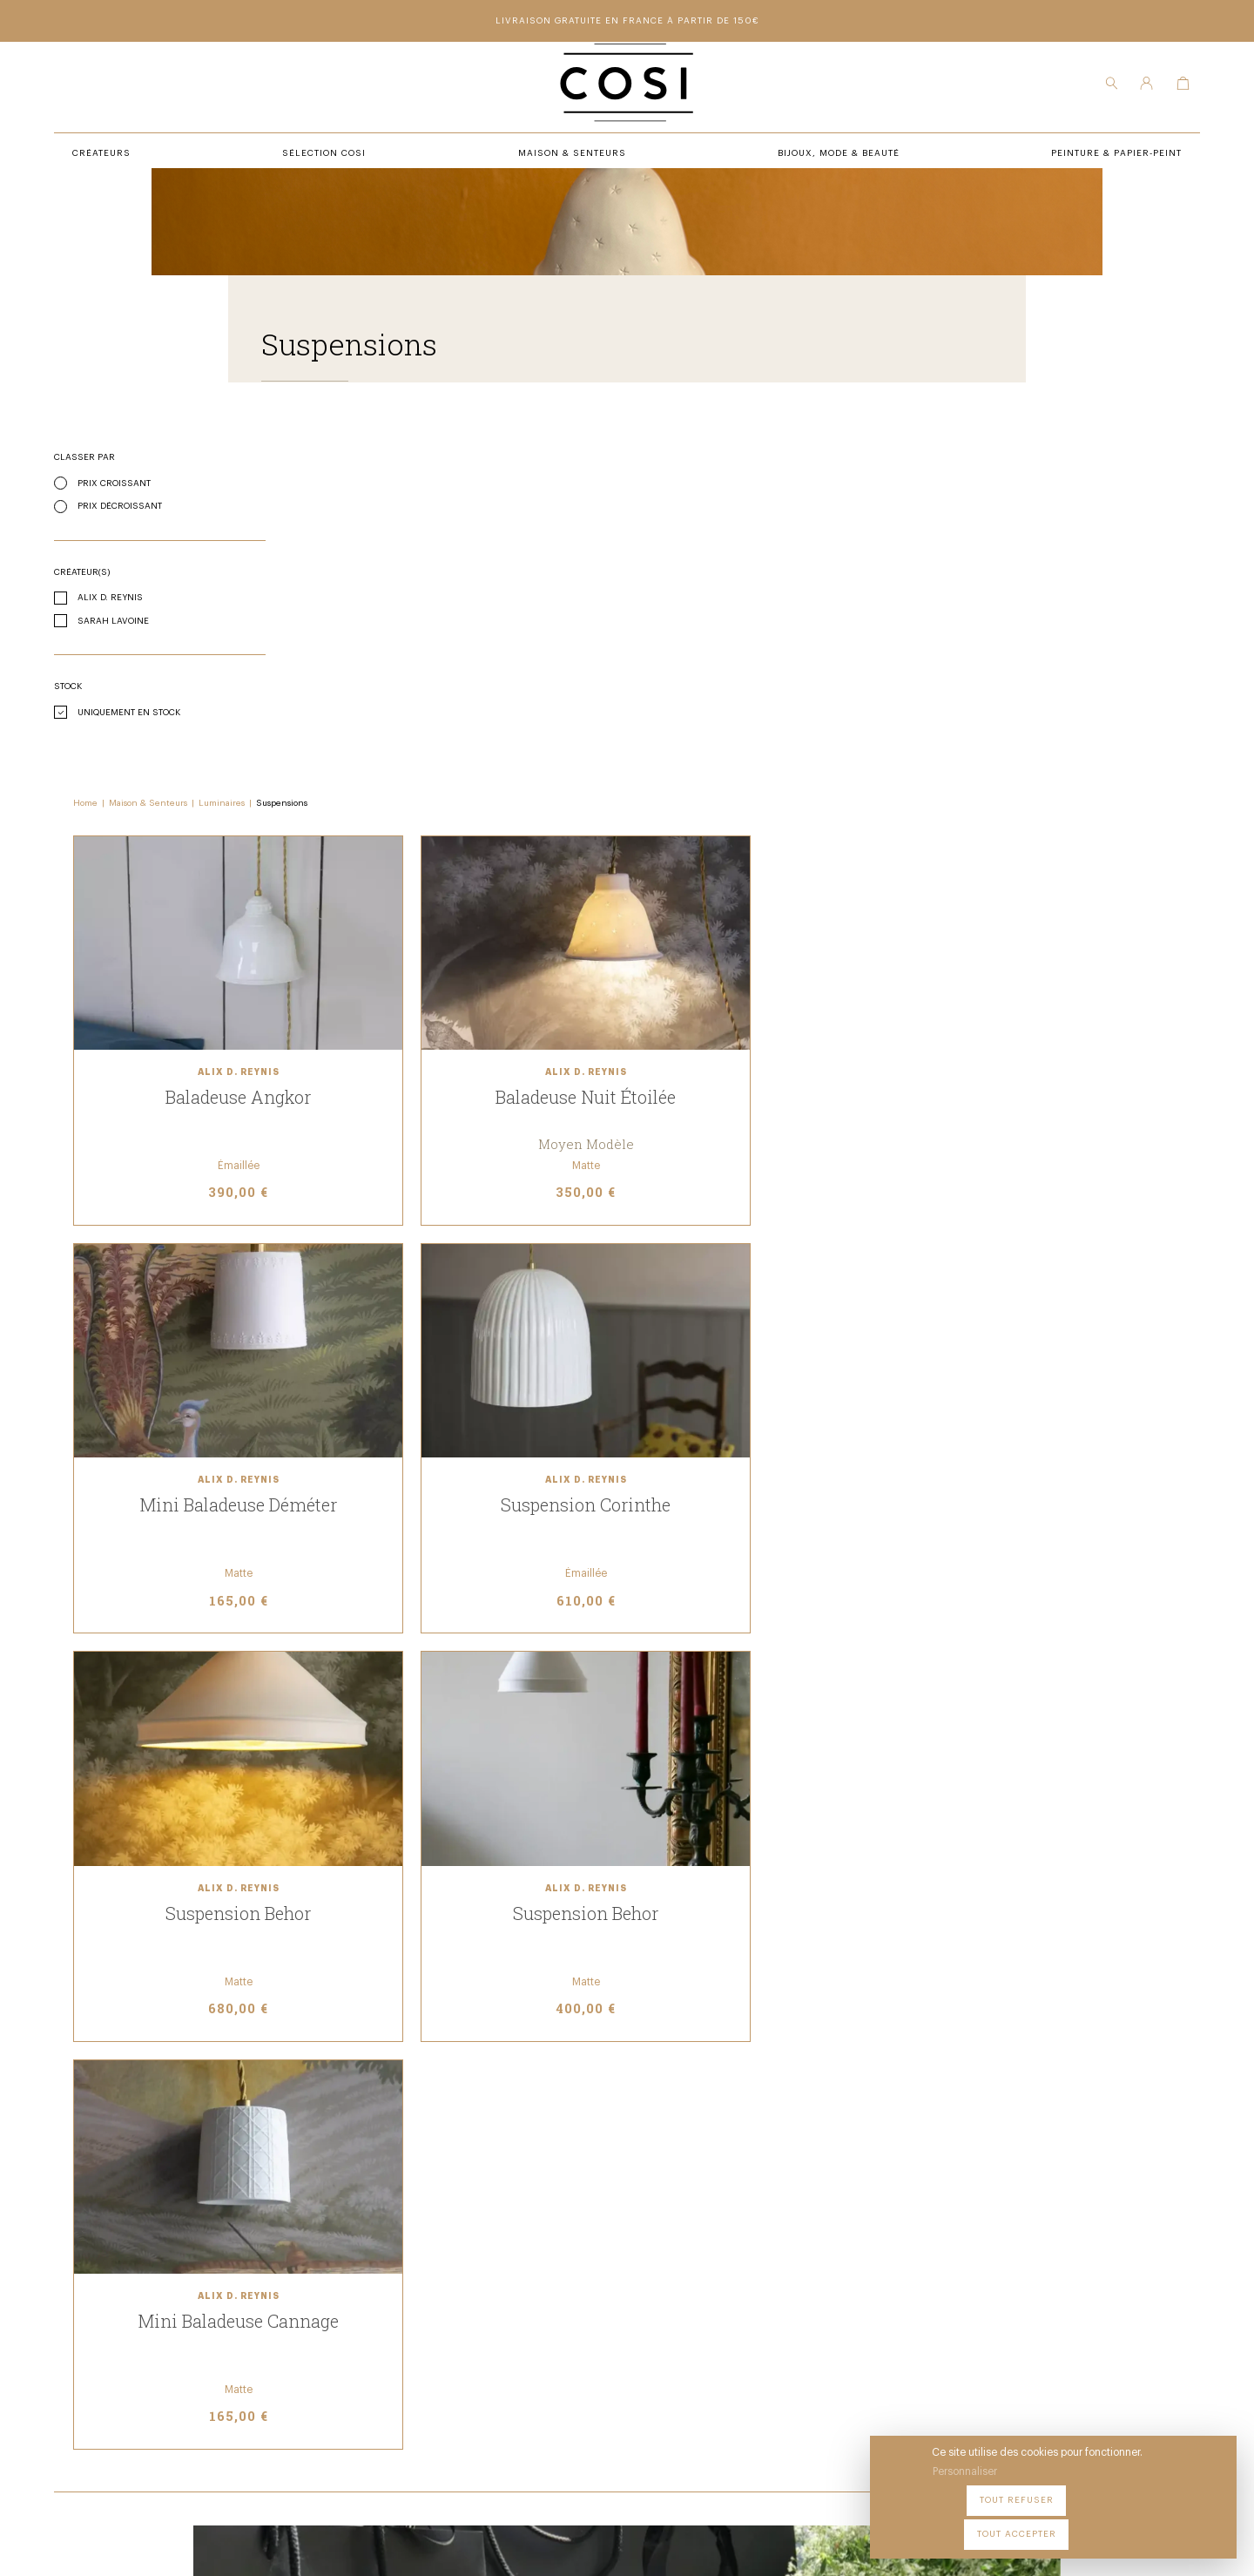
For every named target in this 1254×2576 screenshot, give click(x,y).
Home (336, 489)
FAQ (610, 2334)
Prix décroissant (144, 573)
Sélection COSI (403, 2263)
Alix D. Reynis (134, 664)
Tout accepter (1176, 2523)
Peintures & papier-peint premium (695, 2263)
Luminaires (472, 489)
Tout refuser (1072, 2523)
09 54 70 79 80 (215, 2405)
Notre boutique (643, 2286)
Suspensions (532, 489)
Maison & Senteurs (399, 489)
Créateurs (390, 2286)
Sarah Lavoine (137, 688)
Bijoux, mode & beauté (422, 2334)
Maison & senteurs (415, 2311)
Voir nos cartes (841, 1679)
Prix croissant (138, 550)
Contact (623, 2311)
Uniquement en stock (153, 779)
